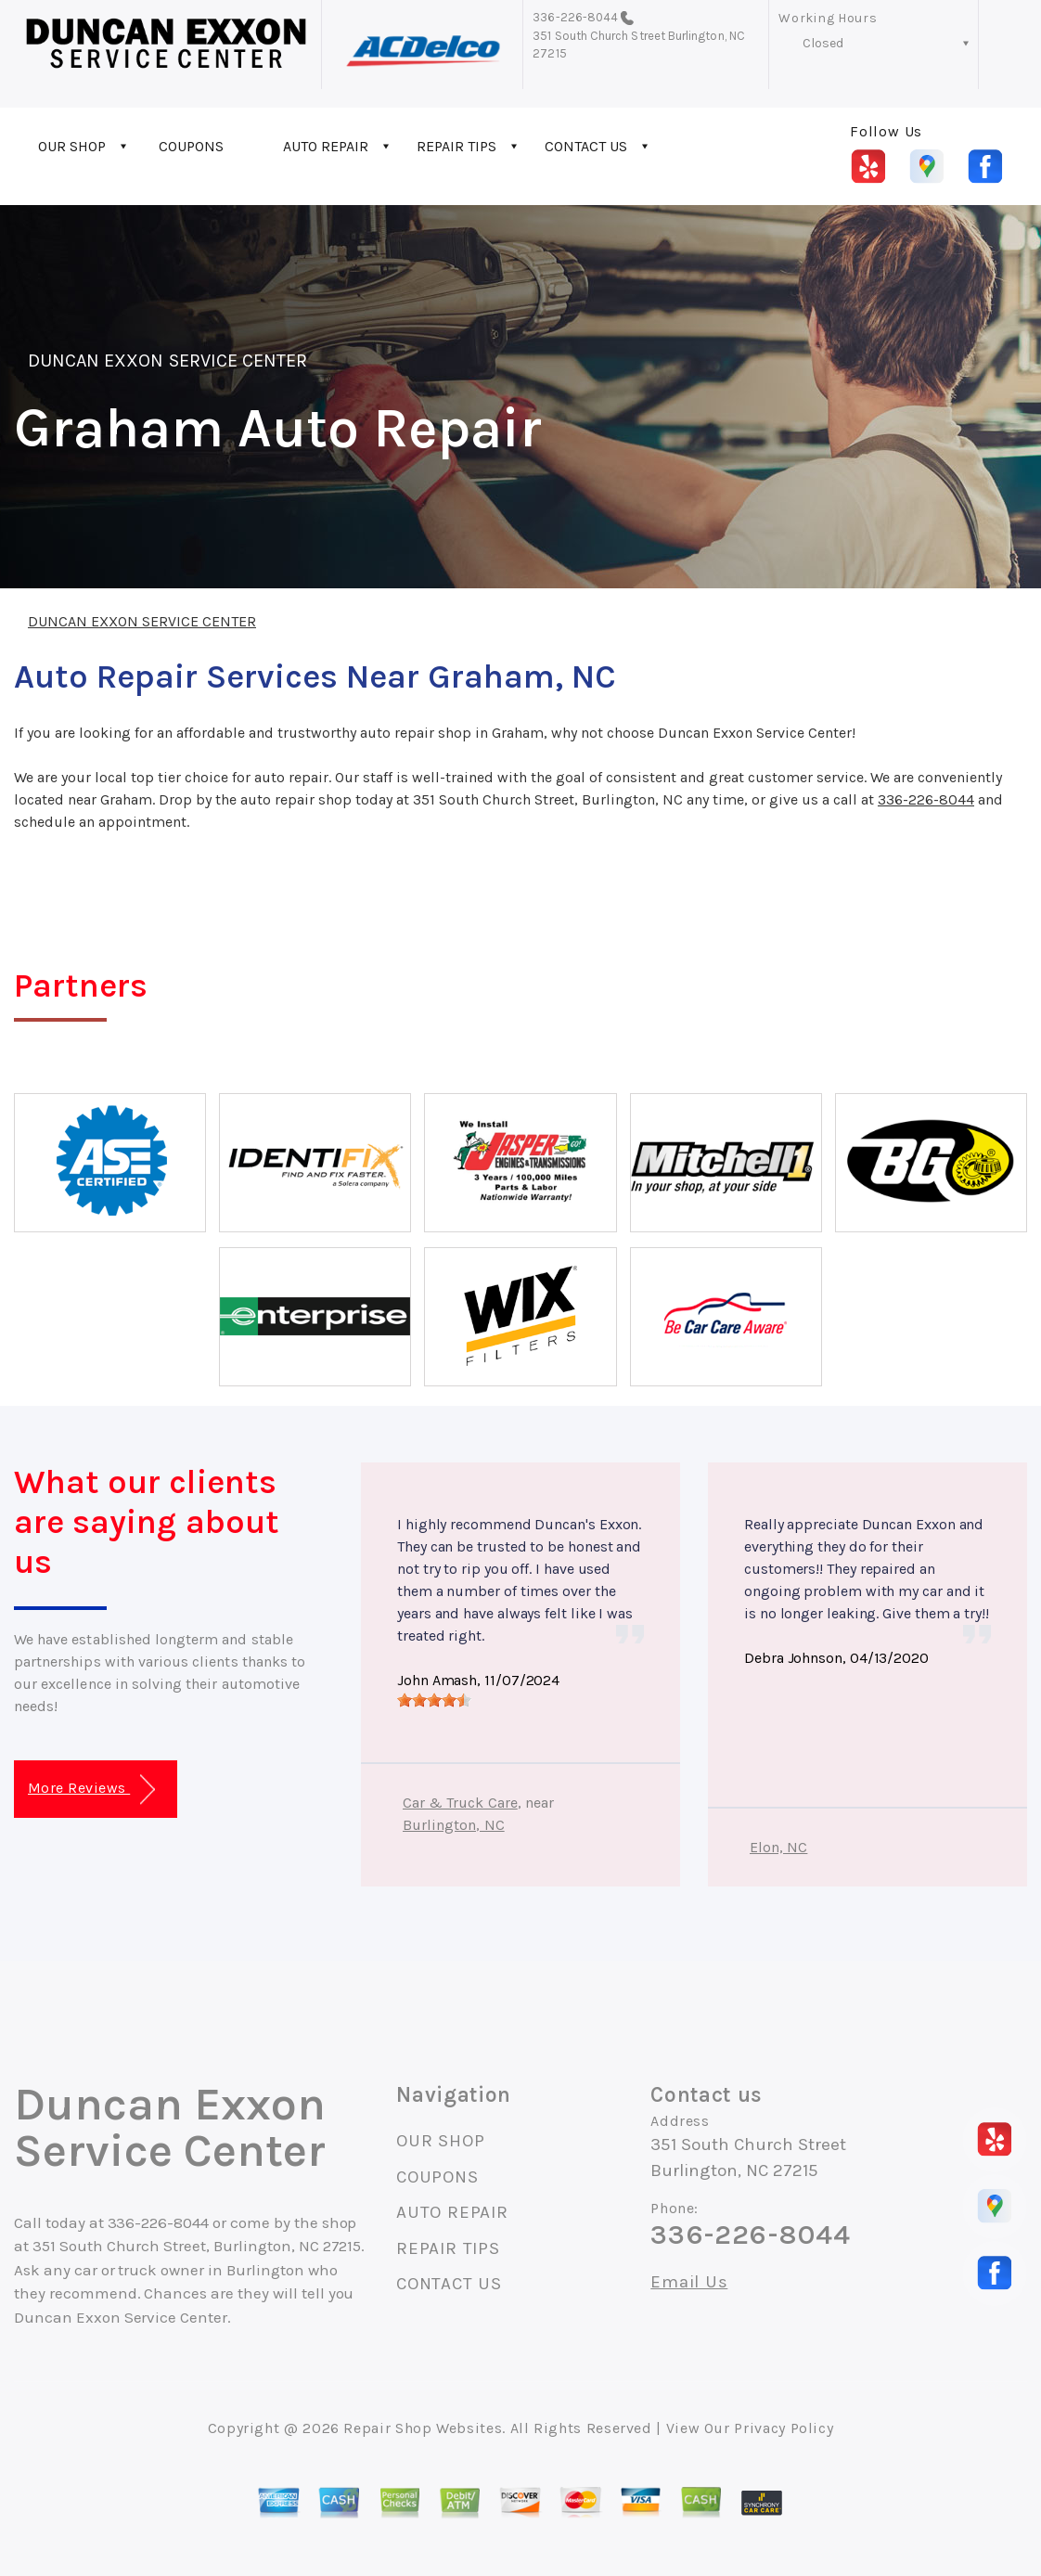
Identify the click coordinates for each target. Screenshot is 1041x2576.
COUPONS (191, 146)
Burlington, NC (454, 1825)
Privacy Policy (783, 2428)
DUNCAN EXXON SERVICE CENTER (167, 360)
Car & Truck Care (460, 1802)
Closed (823, 43)
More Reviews (91, 1789)
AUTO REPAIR (325, 146)
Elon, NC (778, 1847)
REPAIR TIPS (456, 146)
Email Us (688, 2282)
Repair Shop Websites (422, 2428)
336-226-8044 (575, 17)
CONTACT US (586, 146)
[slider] (434, 1700)
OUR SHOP (72, 146)
